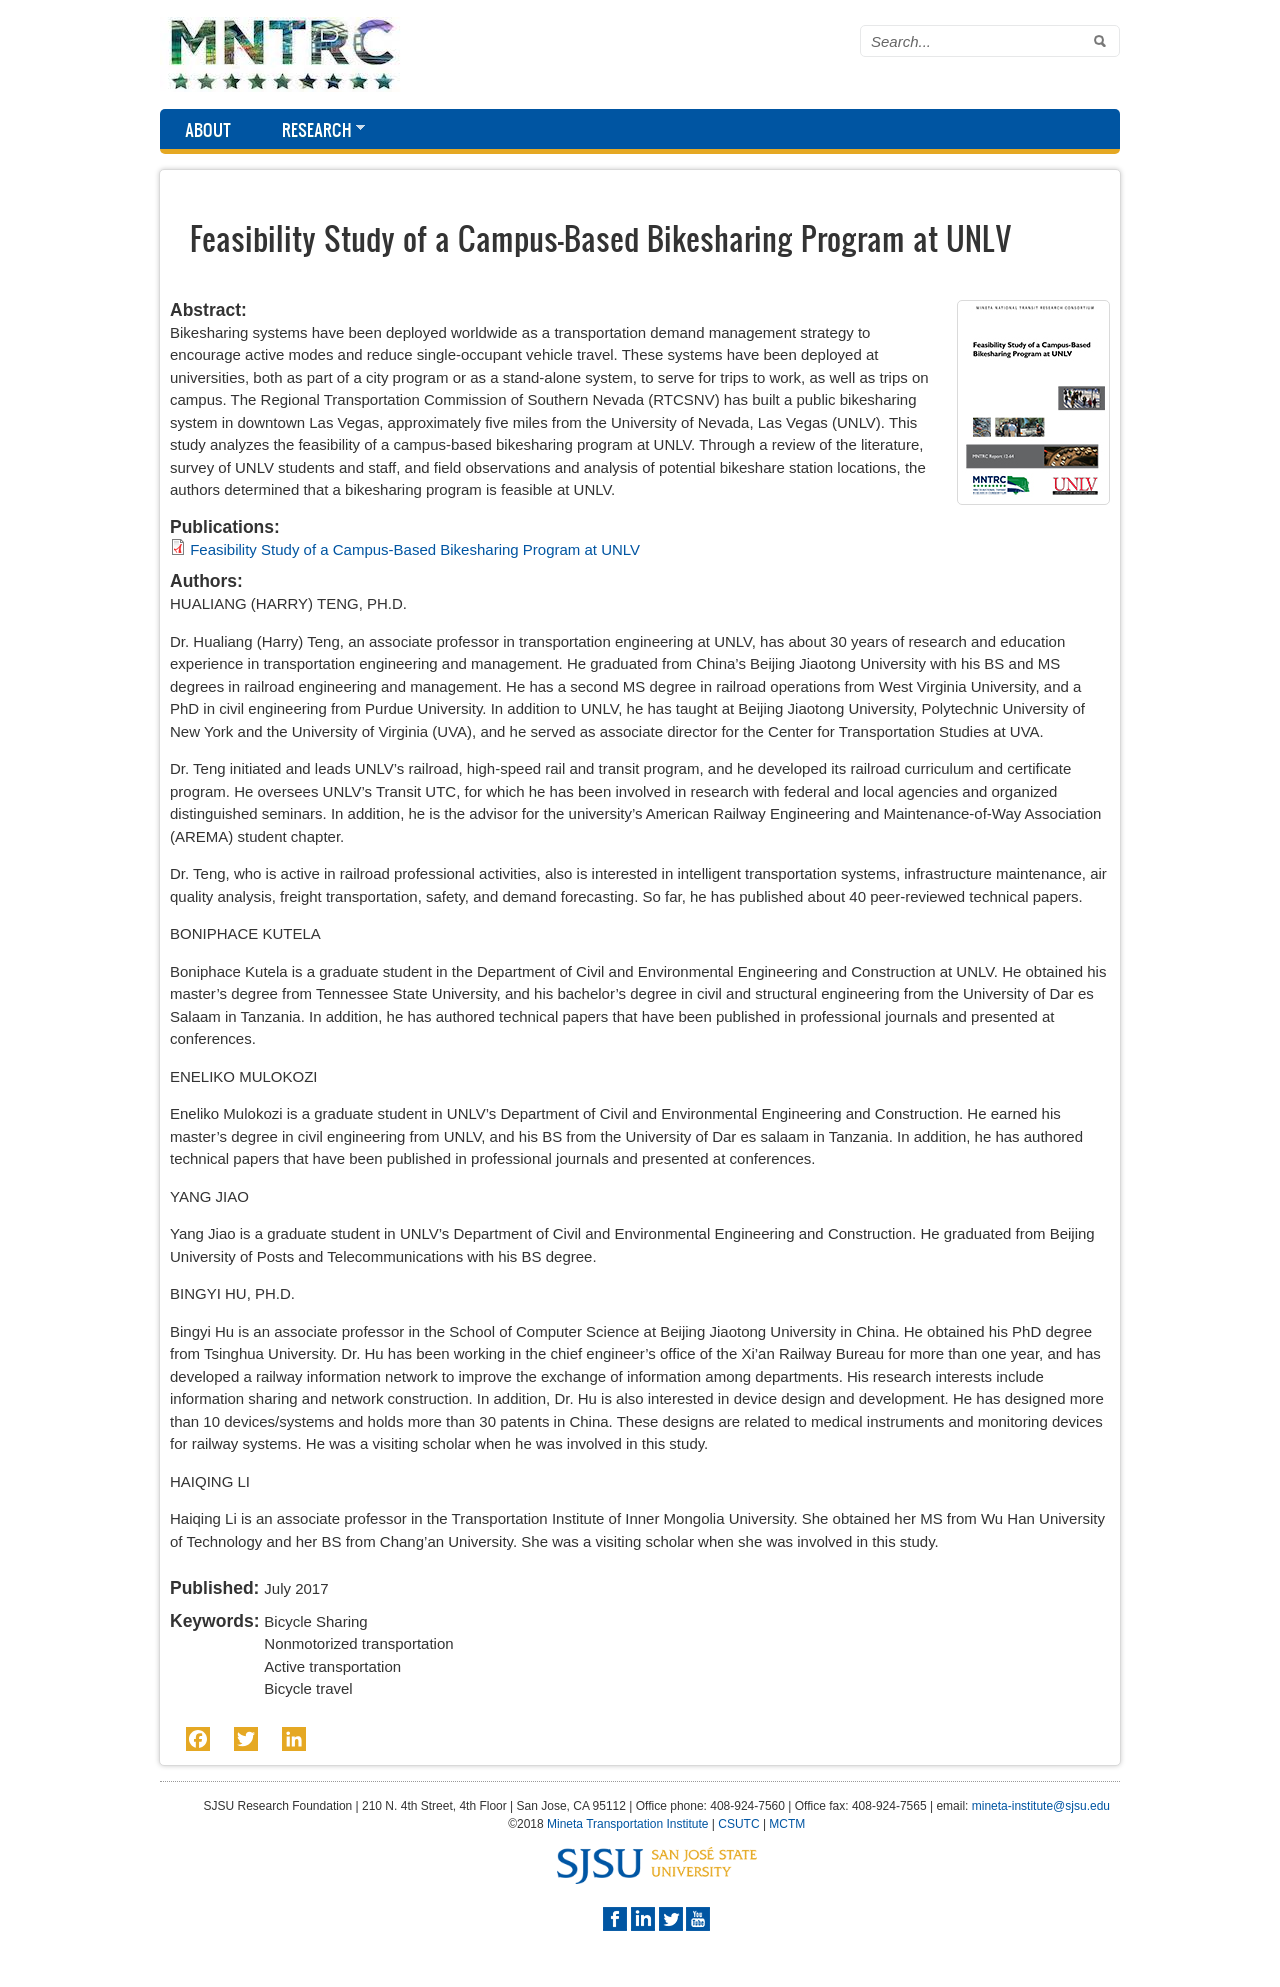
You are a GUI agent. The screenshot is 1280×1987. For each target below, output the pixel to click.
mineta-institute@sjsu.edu (1041, 1806)
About (208, 129)
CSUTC (738, 1824)
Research (311, 131)
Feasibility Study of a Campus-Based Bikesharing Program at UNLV (415, 549)
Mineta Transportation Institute (627, 1824)
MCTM (787, 1824)
